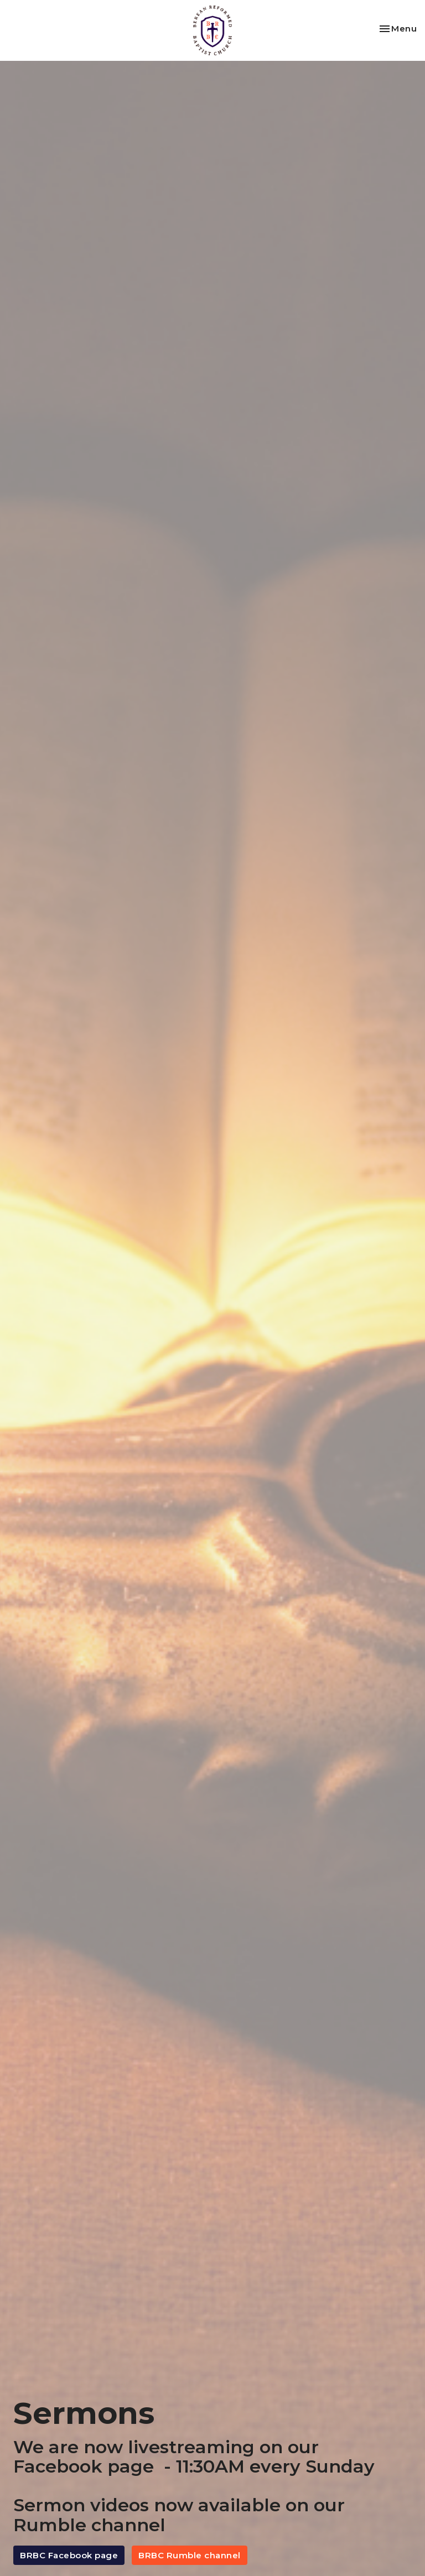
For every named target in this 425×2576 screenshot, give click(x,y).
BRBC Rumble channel (189, 2555)
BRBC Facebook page (69, 2555)
